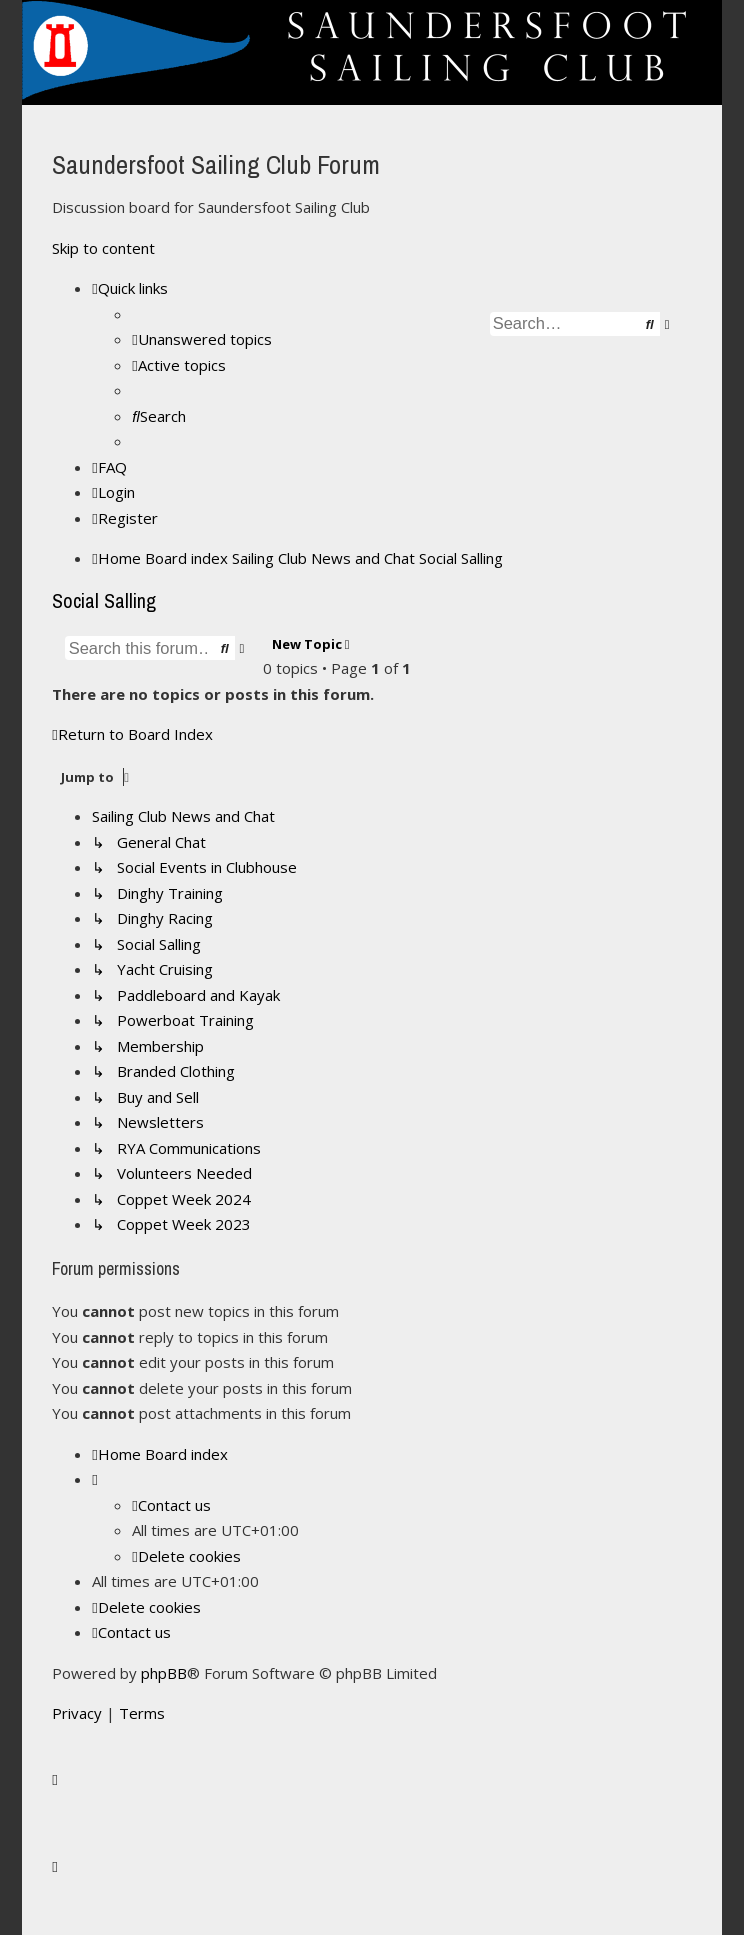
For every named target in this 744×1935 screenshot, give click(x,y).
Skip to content (103, 248)
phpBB (164, 1673)
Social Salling (104, 600)
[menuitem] (201, 339)
